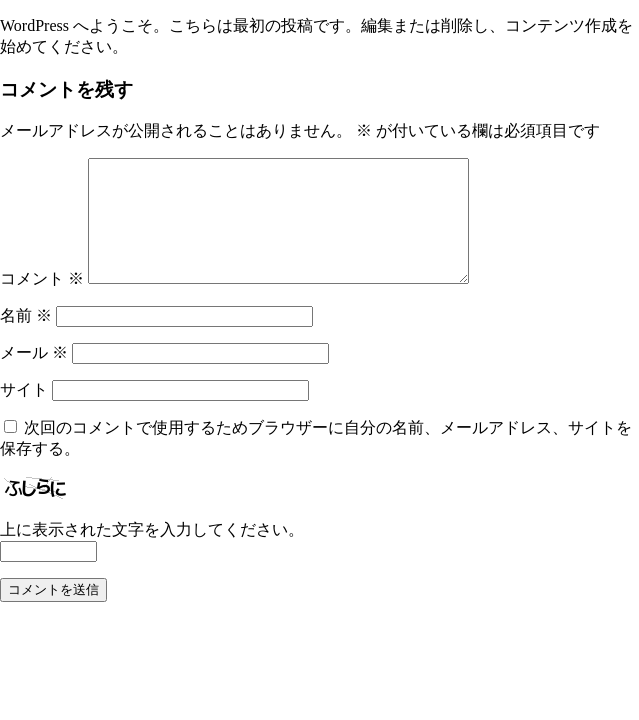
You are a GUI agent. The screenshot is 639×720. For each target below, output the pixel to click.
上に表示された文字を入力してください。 (152, 553)
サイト (24, 413)
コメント (42, 302)
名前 (26, 339)
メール (34, 376)
